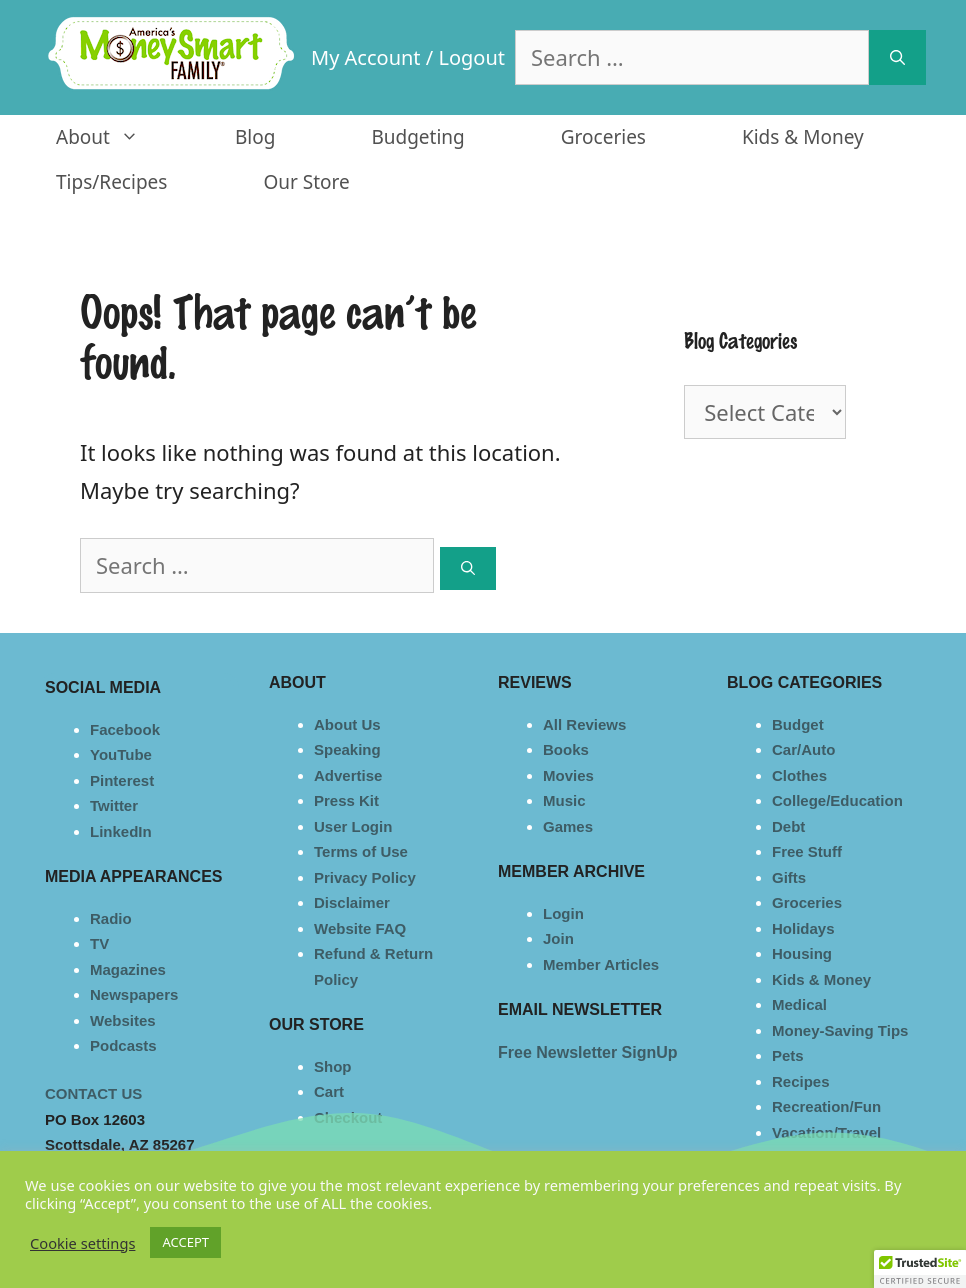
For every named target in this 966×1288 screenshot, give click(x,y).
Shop (333, 1066)
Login (563, 913)
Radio (111, 918)
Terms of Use (361, 851)
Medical (799, 1004)
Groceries (603, 137)
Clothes (799, 775)
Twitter (114, 805)
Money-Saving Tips (840, 1030)
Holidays (803, 928)
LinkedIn (121, 831)
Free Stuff (807, 851)
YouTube (121, 754)
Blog (255, 137)
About (121, 137)
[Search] (897, 57)
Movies (568, 775)
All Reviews (584, 724)
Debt (788, 826)
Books (566, 749)
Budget (798, 724)
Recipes (801, 1081)
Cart (329, 1091)
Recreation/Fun (826, 1106)
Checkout (348, 1117)
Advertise (348, 775)
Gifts (789, 877)
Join (558, 938)
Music (564, 800)
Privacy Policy (365, 877)
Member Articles (601, 964)
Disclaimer (352, 902)
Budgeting (417, 137)
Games (568, 826)
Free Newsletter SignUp (588, 1052)
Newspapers (134, 994)
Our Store (306, 182)
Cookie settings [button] (82, 1243)
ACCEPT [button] (185, 1242)
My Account (366, 57)
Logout (471, 57)
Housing (802, 953)
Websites (123, 1020)
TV (99, 943)
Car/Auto (803, 749)
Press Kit (346, 800)
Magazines (128, 969)
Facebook (125, 729)
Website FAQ (360, 928)
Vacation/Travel (826, 1132)
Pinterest (122, 780)
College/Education (837, 800)
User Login (353, 826)
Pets (788, 1055)
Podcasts (123, 1045)
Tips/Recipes (111, 182)
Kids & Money (803, 137)
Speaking (347, 749)
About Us (347, 724)
